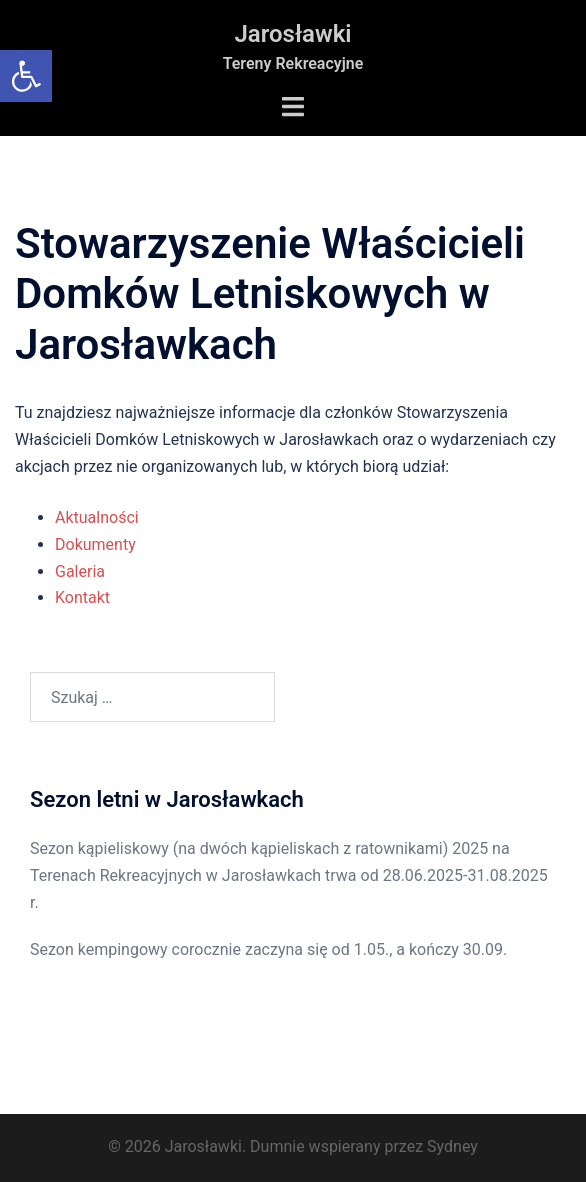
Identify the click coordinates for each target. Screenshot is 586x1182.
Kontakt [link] (82, 597)
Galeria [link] (80, 571)
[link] (26, 76)
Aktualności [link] (97, 517)
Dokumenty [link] (95, 544)
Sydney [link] (452, 1146)
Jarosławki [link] (292, 34)
